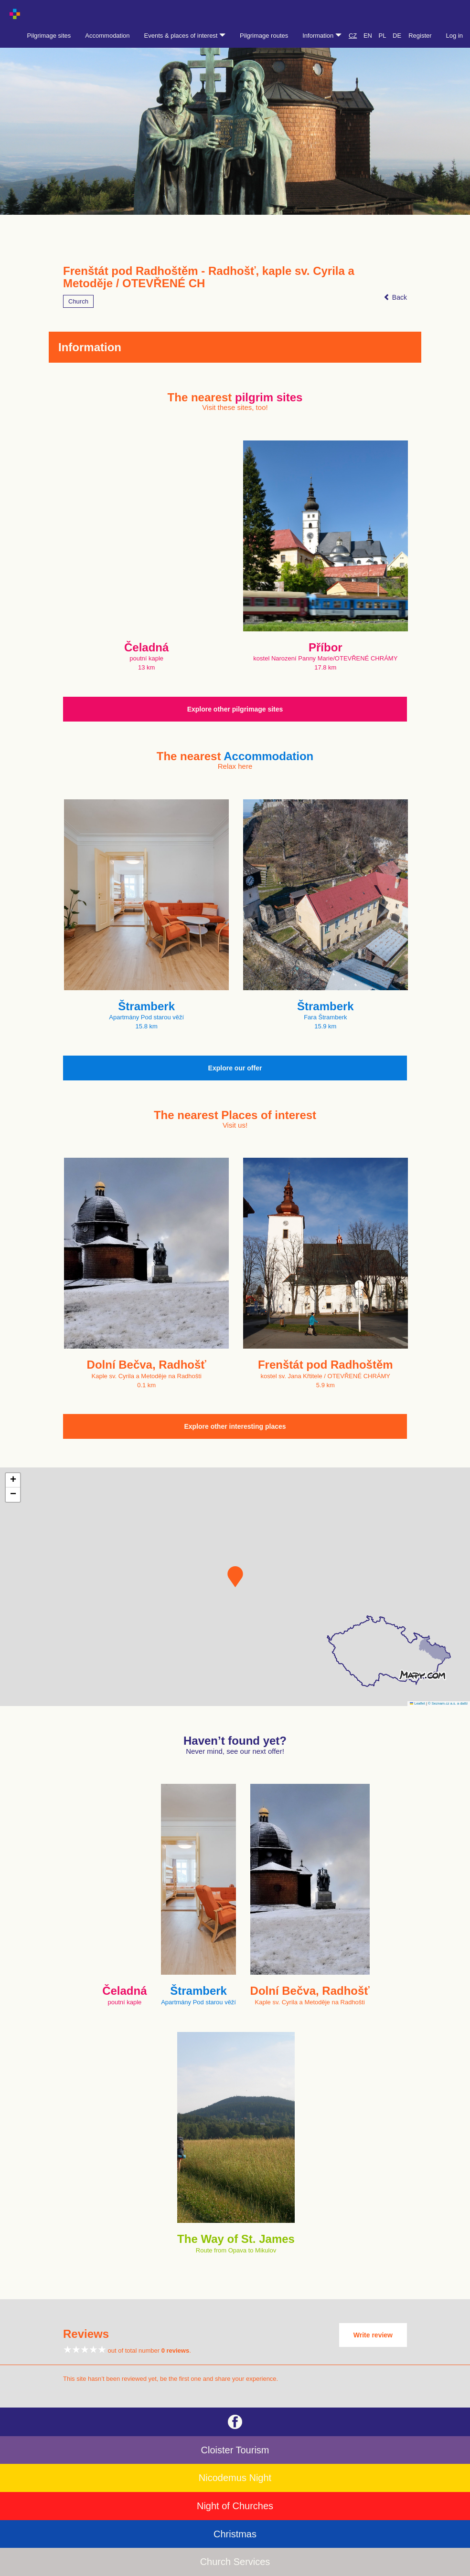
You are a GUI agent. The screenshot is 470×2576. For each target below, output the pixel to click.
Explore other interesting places (235, 1426)
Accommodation (107, 35)
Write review (373, 2335)
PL (382, 35)
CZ (353, 35)
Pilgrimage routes (264, 35)
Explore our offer (235, 1068)
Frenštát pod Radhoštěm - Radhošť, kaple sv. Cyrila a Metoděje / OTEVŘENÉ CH (208, 277)
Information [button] (322, 35)
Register (419, 35)
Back (395, 297)
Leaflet (417, 1703)
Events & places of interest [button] (185, 35)
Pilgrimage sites (49, 35)
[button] (235, 1576)
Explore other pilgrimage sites (235, 709)
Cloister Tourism (235, 2450)
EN (367, 35)
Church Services (235, 2561)
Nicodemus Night (235, 2477)
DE (397, 35)
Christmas (235, 2534)
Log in (454, 35)
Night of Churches (235, 2506)
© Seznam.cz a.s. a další (448, 1703)
